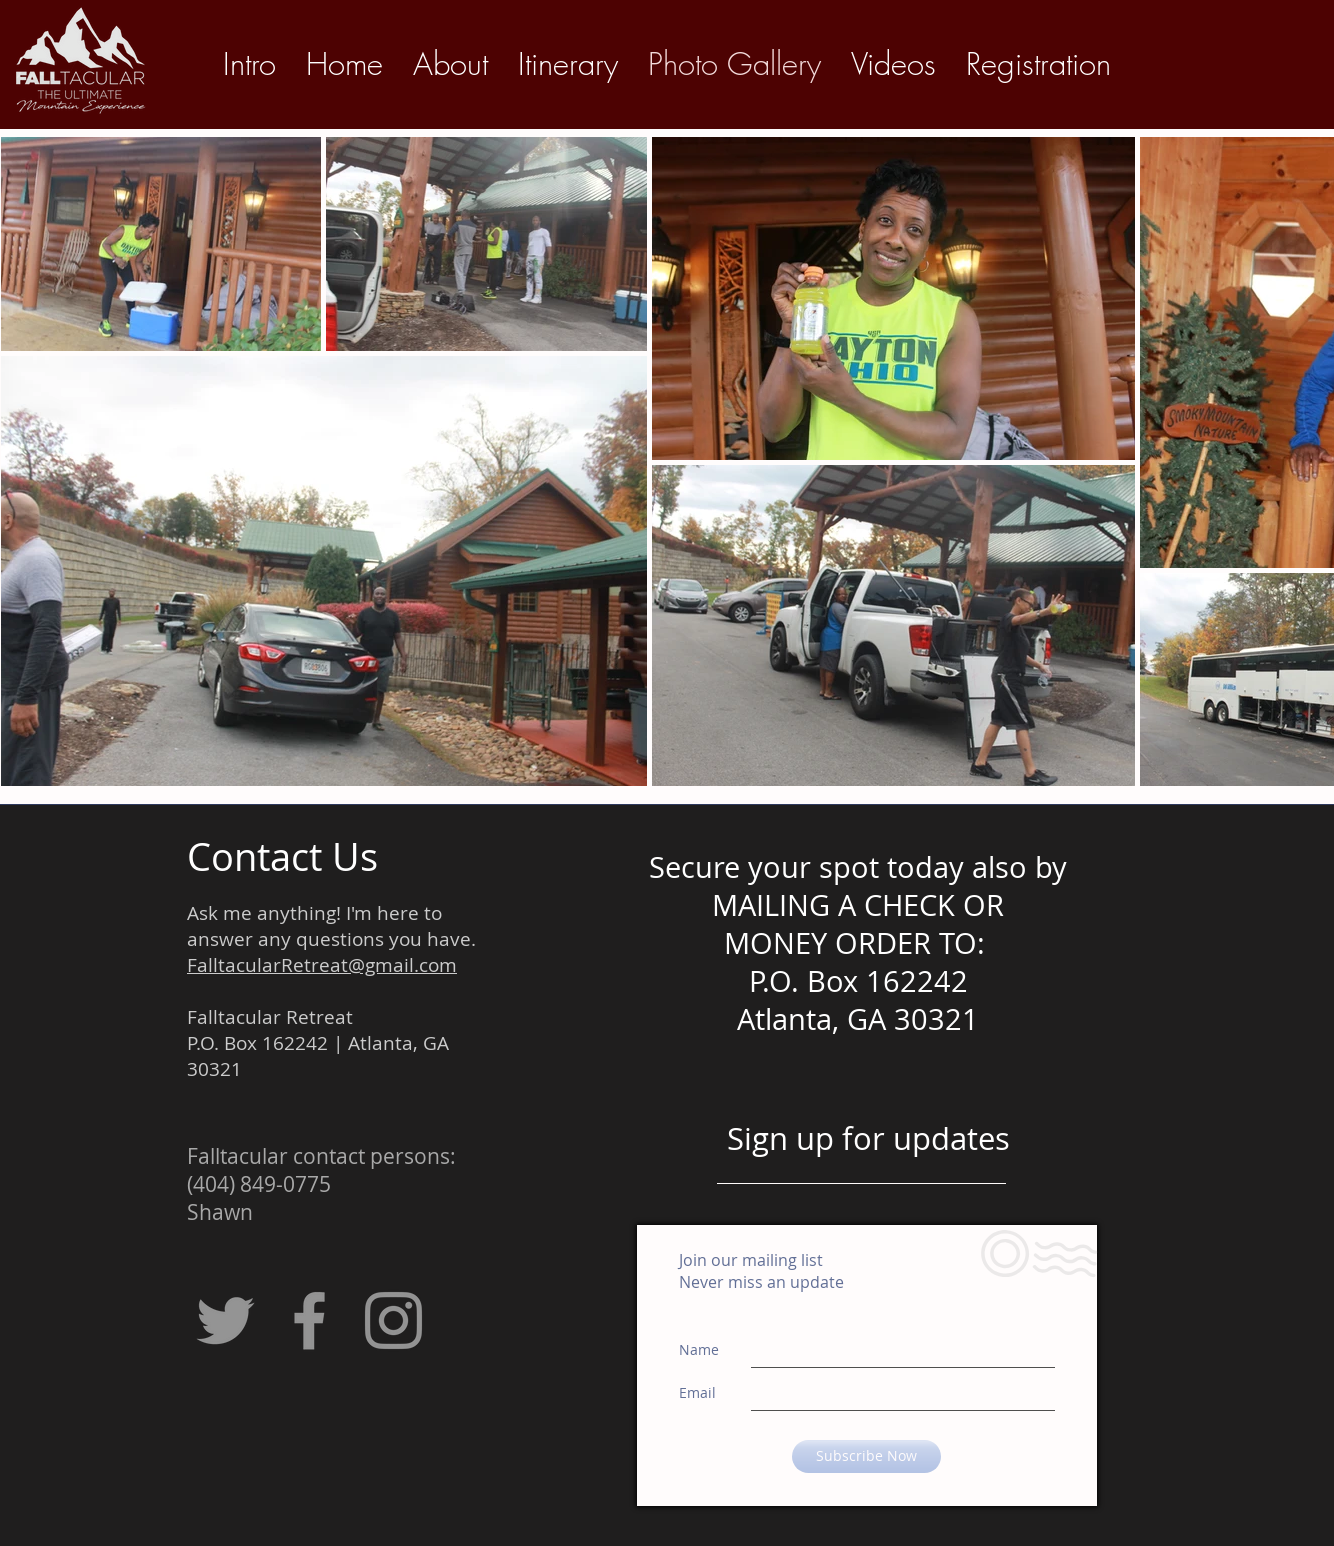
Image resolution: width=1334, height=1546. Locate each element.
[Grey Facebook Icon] (309, 1320)
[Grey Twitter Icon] (225, 1320)
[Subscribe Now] (866, 1456)
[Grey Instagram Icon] (393, 1320)
